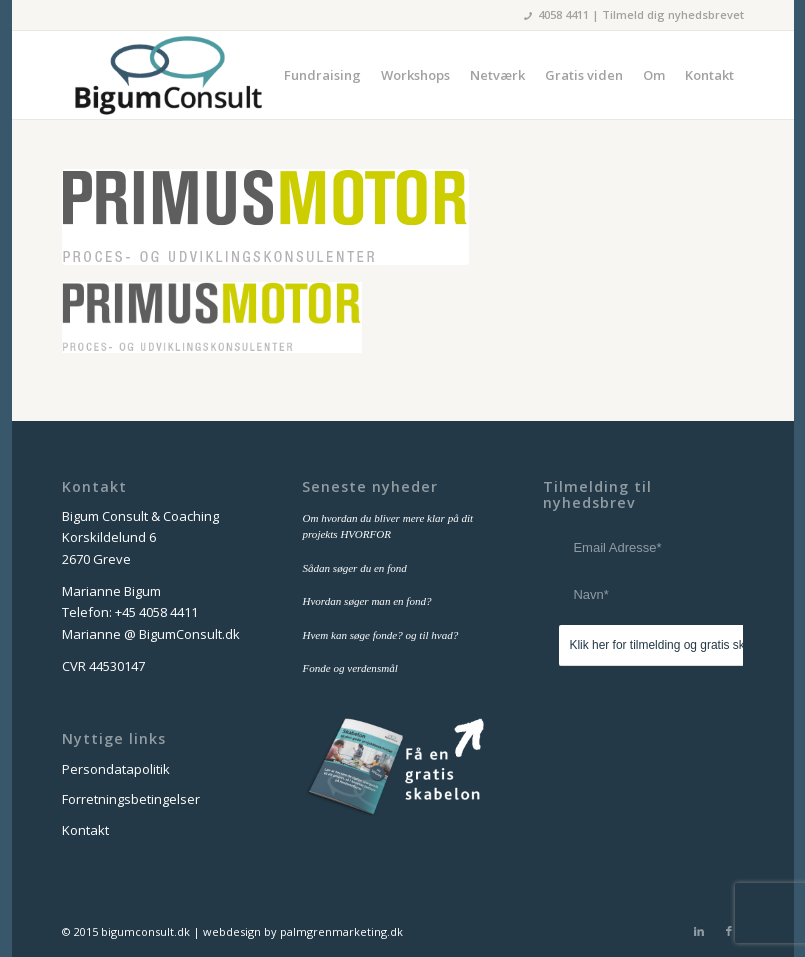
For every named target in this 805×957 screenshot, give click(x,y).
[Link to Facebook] (729, 931)
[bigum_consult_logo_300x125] (167, 75)
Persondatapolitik (116, 769)
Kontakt (85, 830)
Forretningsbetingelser (131, 799)
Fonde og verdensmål (349, 668)
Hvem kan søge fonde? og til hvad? (380, 635)
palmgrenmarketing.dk (341, 931)
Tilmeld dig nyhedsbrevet (673, 14)
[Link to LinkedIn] (699, 931)
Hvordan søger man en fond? (366, 601)
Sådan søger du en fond (354, 568)
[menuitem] (322, 75)
